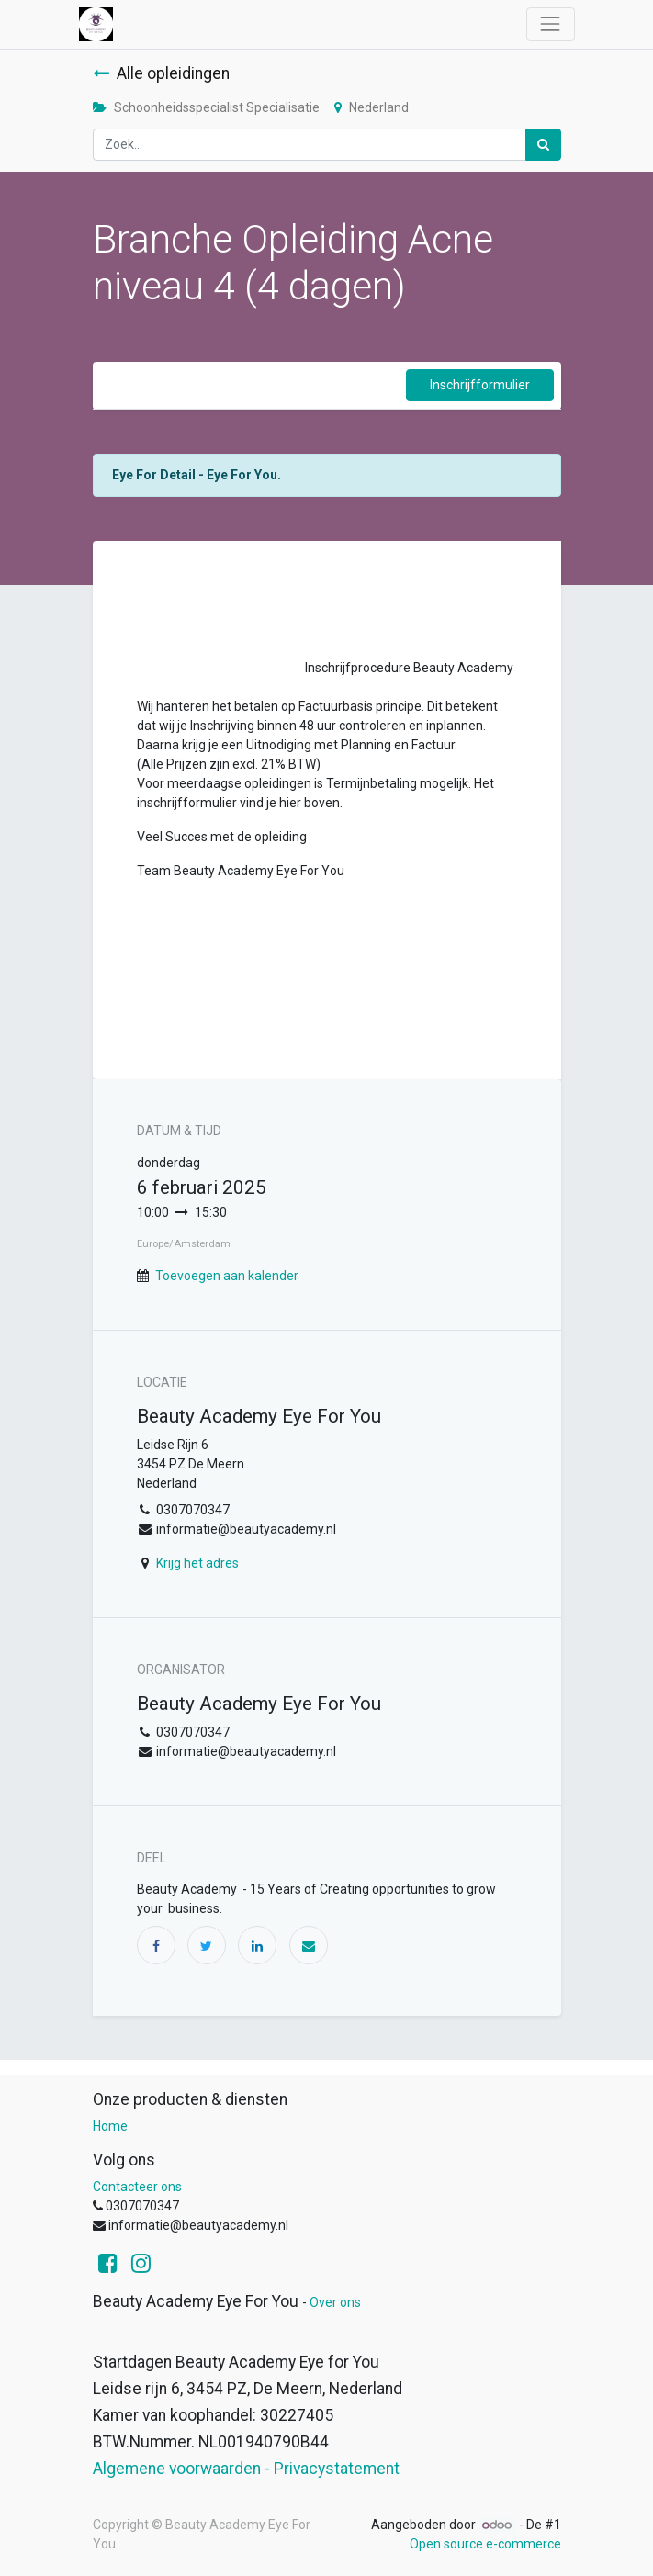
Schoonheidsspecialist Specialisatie (206, 107)
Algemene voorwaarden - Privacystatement (246, 2468)
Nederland (371, 107)
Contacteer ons (137, 2186)
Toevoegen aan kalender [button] (226, 1275)
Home (110, 2126)
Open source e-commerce (485, 2544)
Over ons (335, 2302)
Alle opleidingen (161, 73)
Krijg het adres (197, 1563)
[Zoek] (543, 145)
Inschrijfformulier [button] (480, 384)
